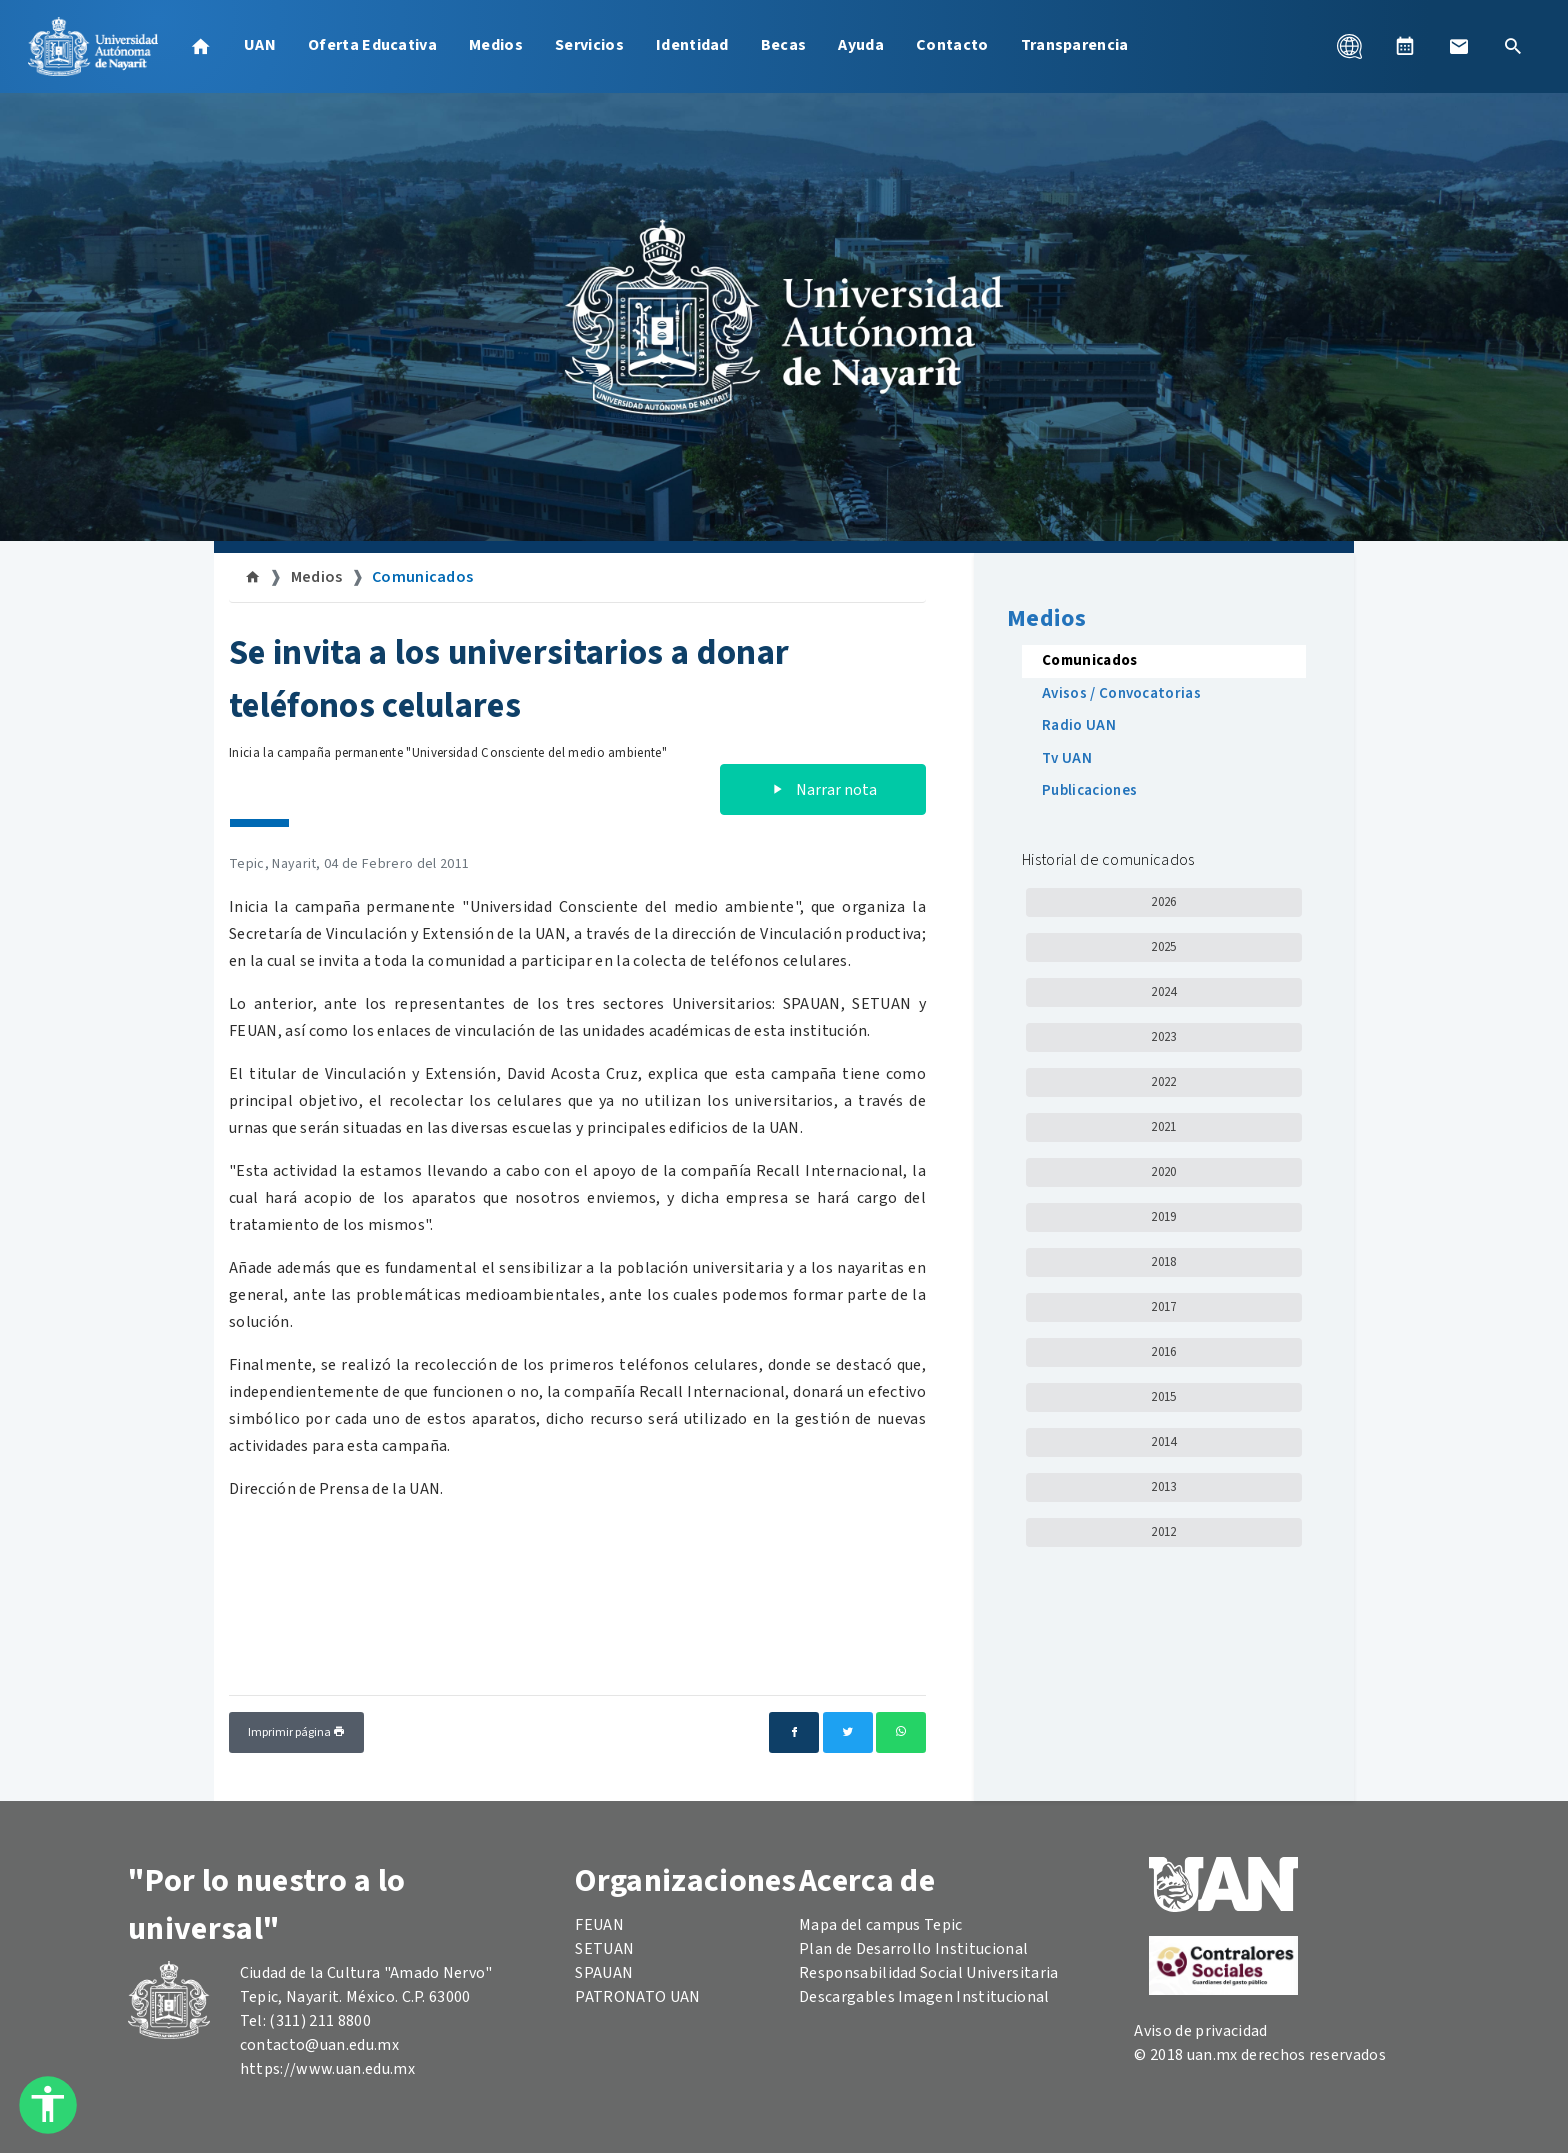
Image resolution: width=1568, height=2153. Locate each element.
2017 (1163, 1307)
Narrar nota (823, 790)
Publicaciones (1089, 790)
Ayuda (861, 45)
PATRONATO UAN (637, 1997)
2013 (1163, 1487)
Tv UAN (1067, 758)
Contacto (952, 45)
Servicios (589, 45)
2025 (1163, 947)
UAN (260, 45)
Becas (784, 45)
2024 (1163, 992)
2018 (1163, 1262)
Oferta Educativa (372, 45)
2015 (1163, 1397)
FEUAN (599, 1925)
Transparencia (1075, 45)
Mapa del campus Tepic (881, 1925)
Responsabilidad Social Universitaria (929, 1973)
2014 (1163, 1442)
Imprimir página (296, 1732)
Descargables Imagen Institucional (924, 1997)
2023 (1163, 1037)
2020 (1163, 1172)
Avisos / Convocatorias (1121, 693)
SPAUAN (604, 1973)
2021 (1163, 1127)
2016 (1163, 1352)
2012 (1163, 1532)
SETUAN (604, 1949)
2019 (1163, 1217)
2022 (1163, 1082)
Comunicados (423, 577)
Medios (496, 45)
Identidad (692, 45)
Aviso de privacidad (1200, 2031)
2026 (1163, 902)
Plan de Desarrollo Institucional (913, 1949)
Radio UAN (1079, 725)
